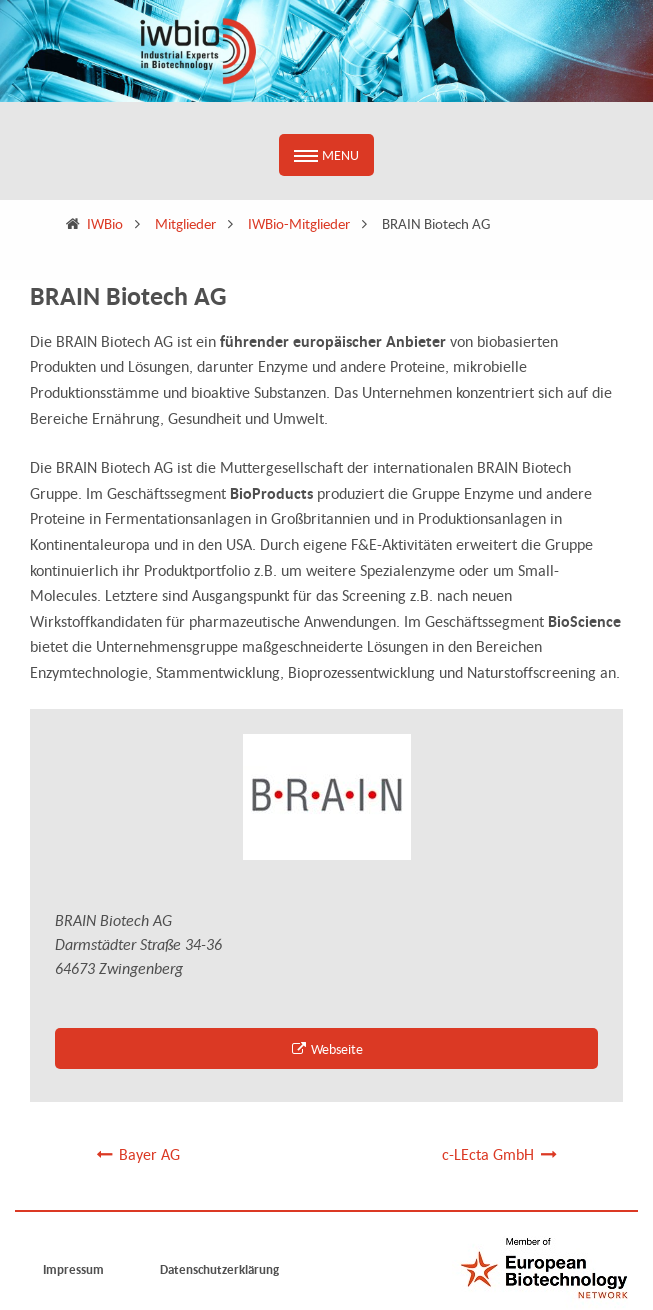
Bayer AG (137, 1154)
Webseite (327, 1048)
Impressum (73, 1269)
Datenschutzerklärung (219, 1269)
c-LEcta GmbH (500, 1154)
